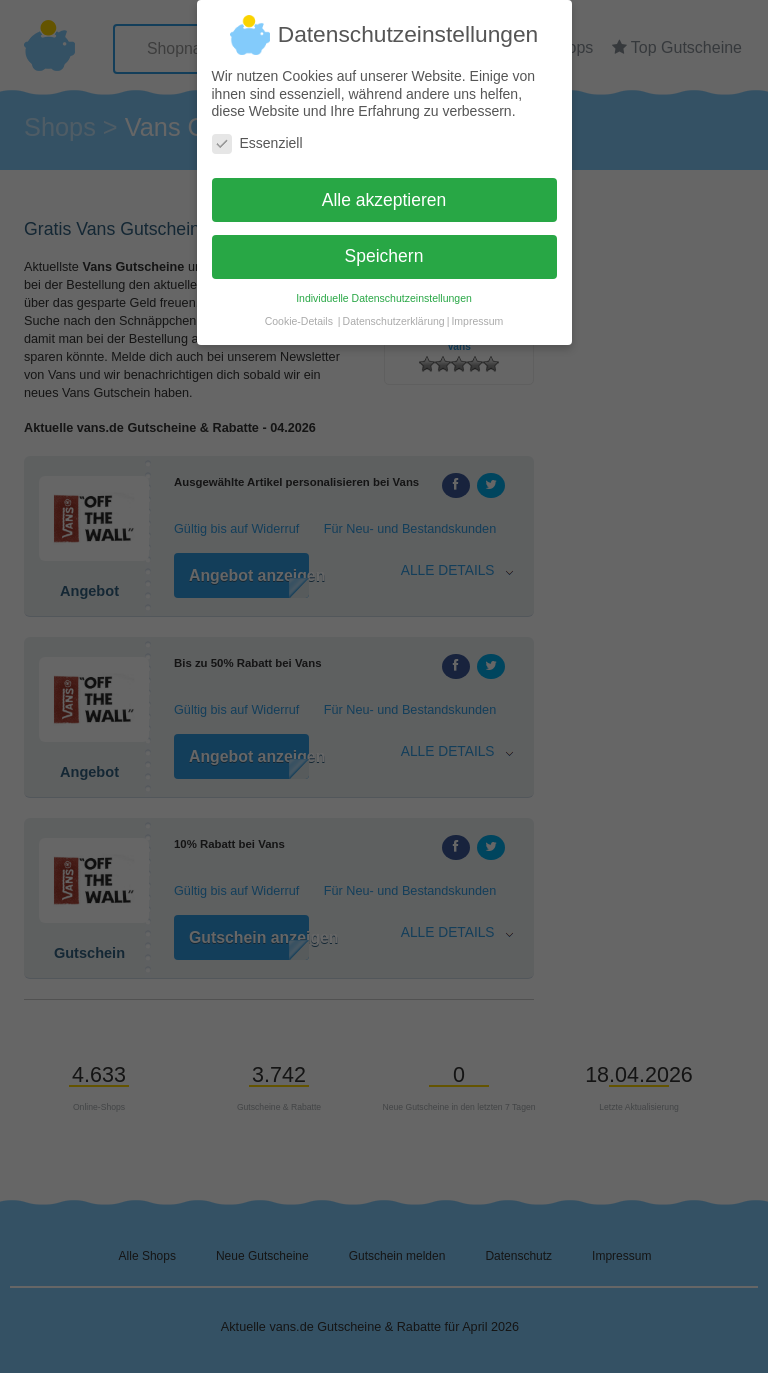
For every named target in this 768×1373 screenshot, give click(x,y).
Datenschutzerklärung (394, 313)
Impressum (477, 313)
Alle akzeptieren (384, 191)
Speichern (384, 248)
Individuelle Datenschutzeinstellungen (384, 290)
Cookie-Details (299, 313)
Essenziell (257, 134)
